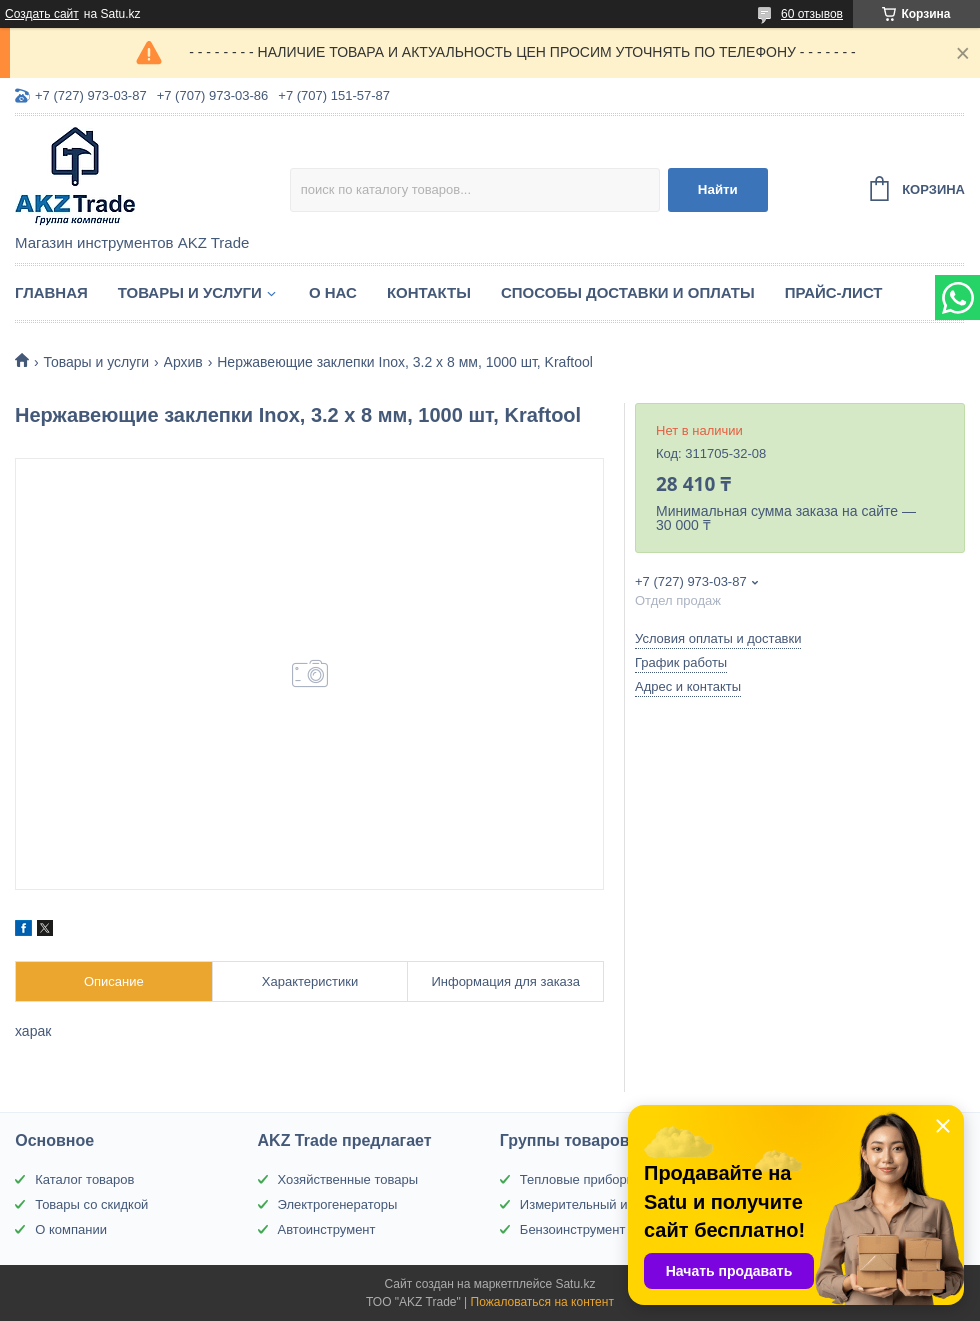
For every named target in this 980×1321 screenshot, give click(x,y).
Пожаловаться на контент (542, 1302)
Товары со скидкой (91, 1204)
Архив (183, 362)
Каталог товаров (84, 1179)
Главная (51, 292)
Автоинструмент (327, 1229)
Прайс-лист (834, 292)
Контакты (429, 292)
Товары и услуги (190, 292)
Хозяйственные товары (348, 1179)
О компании (71, 1229)
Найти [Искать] (718, 189)
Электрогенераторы (338, 1204)
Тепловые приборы (578, 1179)
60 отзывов (812, 14)
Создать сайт (42, 14)
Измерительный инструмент (605, 1204)
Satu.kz (575, 1284)
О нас (333, 292)
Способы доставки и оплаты (628, 292)
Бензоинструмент (573, 1229)
